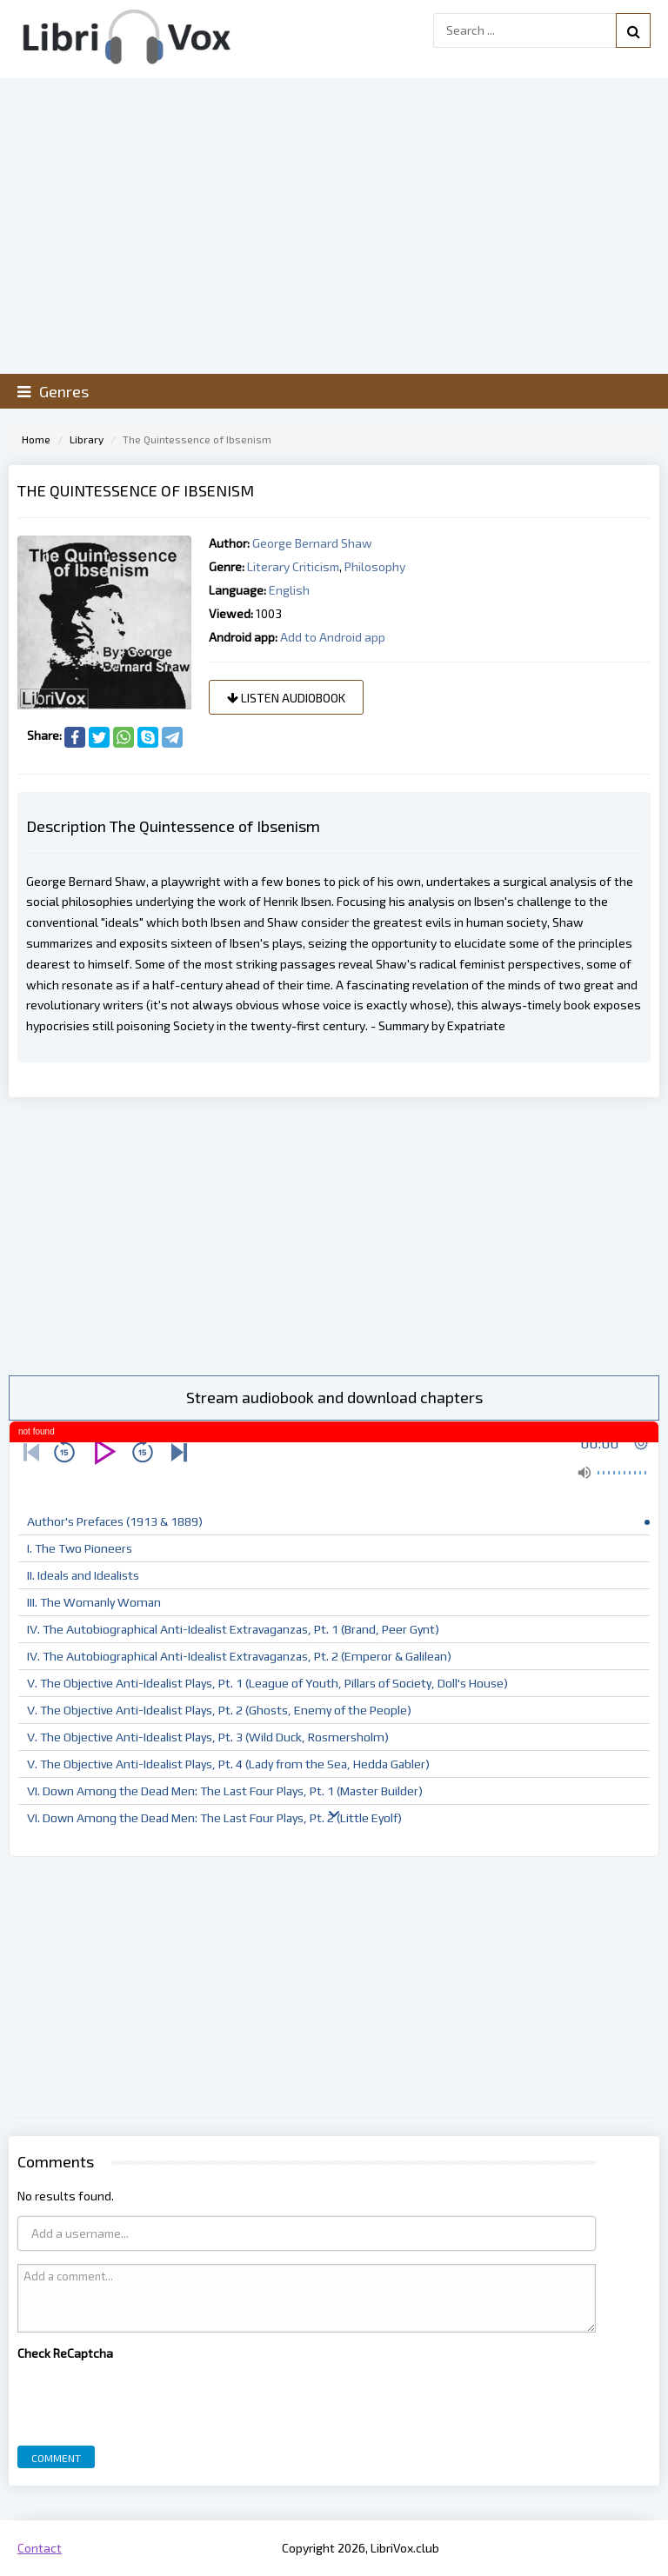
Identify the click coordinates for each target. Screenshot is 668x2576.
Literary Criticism (293, 566)
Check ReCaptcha (65, 2353)
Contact (39, 2547)
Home (36, 439)
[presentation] (149, 2399)
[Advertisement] (334, 1236)
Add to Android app (332, 636)
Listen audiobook (286, 697)
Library (87, 439)
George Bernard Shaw (312, 543)
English (289, 589)
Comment (56, 2458)
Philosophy (374, 566)
